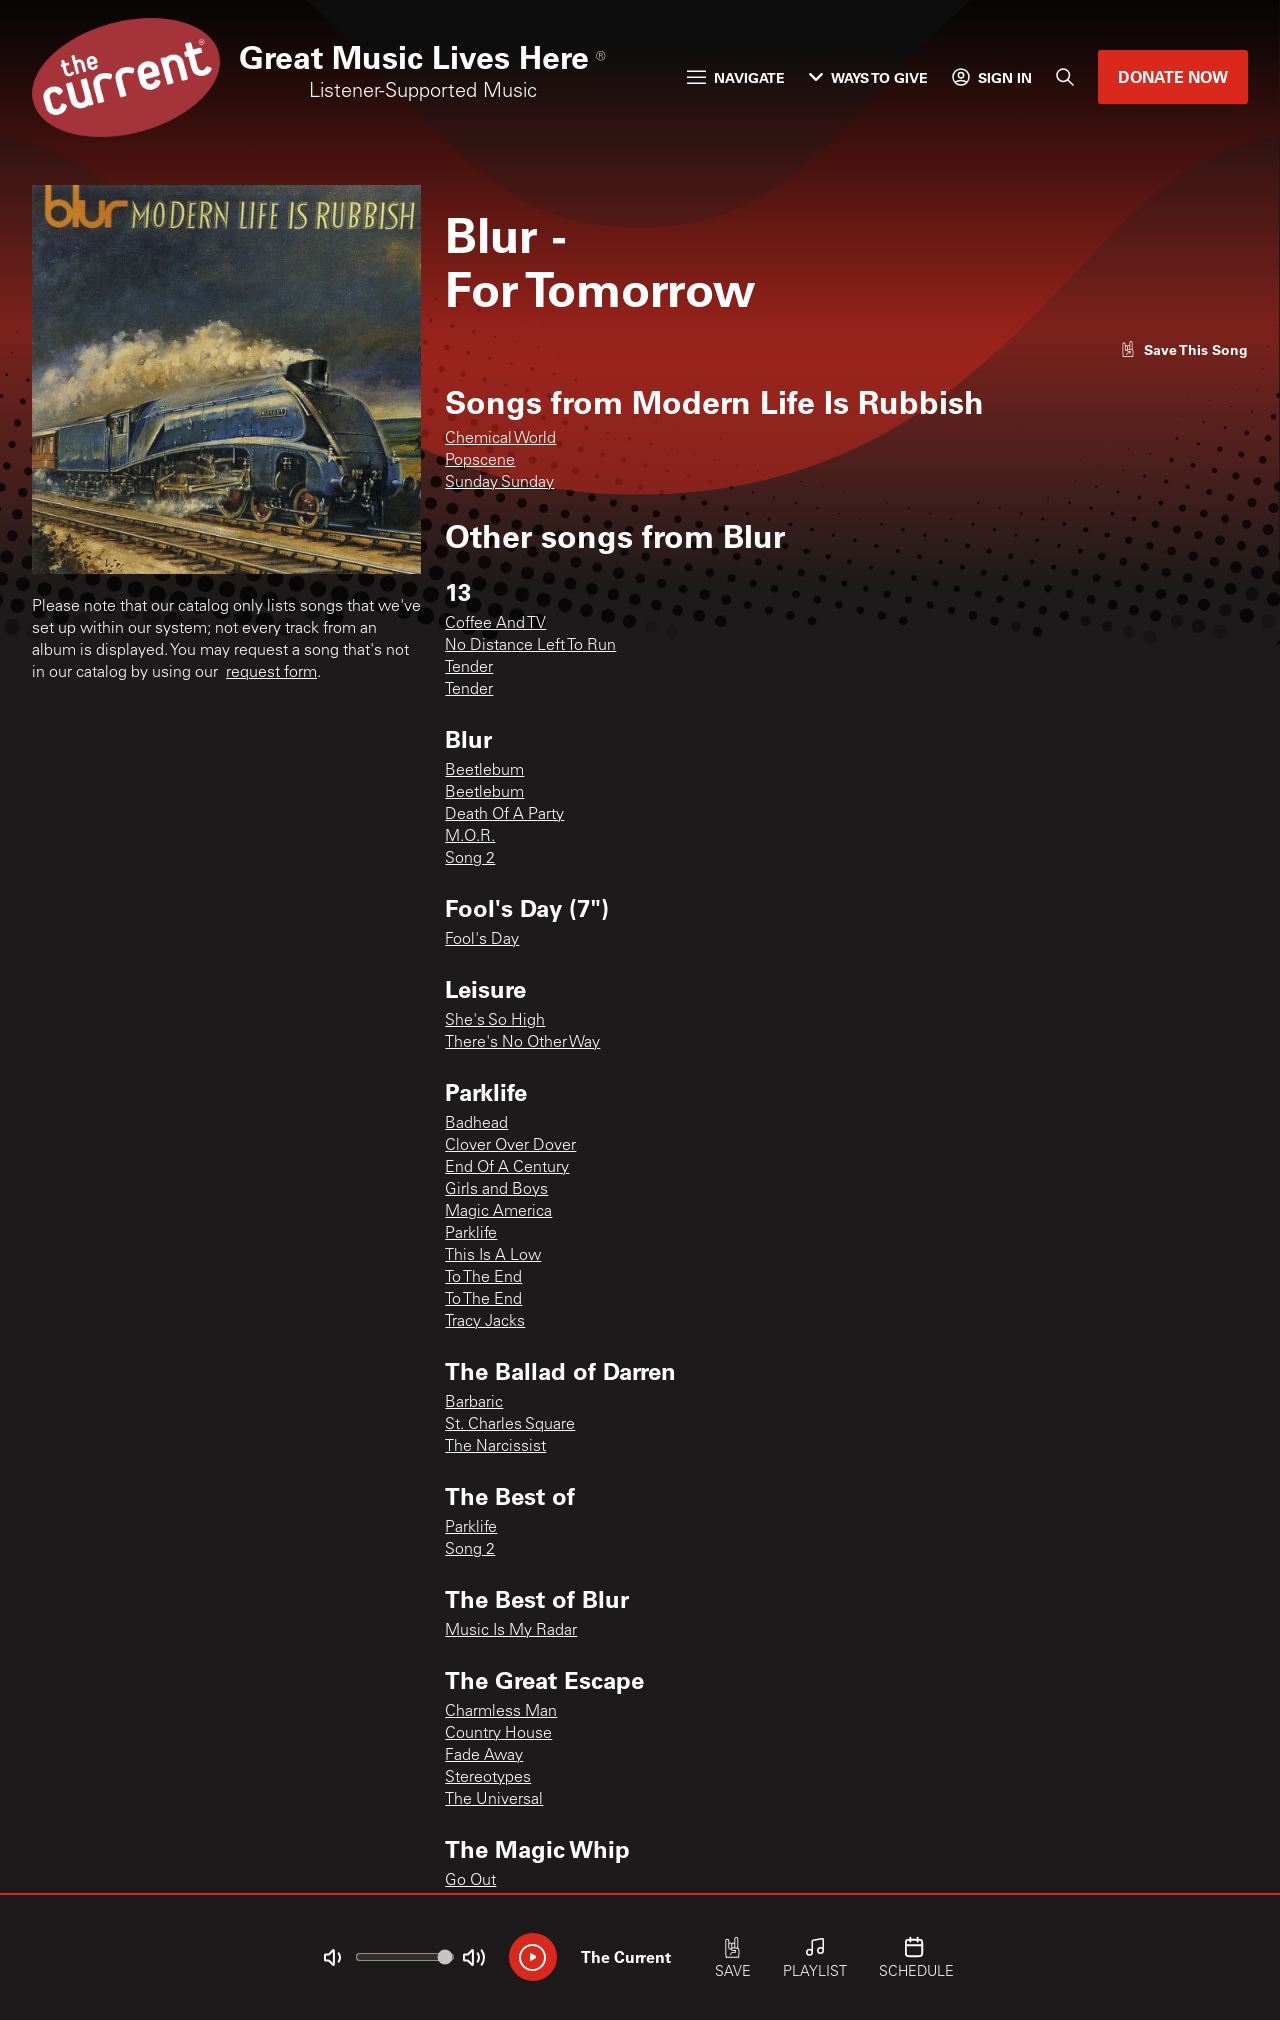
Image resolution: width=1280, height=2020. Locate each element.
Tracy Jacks (485, 1322)
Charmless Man (501, 1712)
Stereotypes (488, 1778)
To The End (483, 1278)
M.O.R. (470, 837)
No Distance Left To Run (530, 646)
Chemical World (500, 439)
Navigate (736, 77)
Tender (469, 668)
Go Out (470, 1881)
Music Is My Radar (511, 1631)
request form (271, 673)
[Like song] (1184, 349)
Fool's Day (482, 940)
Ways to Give (868, 77)
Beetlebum (484, 771)
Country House (498, 1734)
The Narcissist (495, 1447)
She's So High (495, 1021)
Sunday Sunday (499, 483)
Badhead (476, 1124)
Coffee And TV (495, 624)
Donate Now (1173, 76)
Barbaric (474, 1403)
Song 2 (470, 859)
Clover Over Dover (510, 1146)
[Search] (1065, 77)
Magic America (498, 1212)
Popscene (480, 461)
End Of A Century (507, 1168)
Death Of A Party (504, 815)
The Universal (494, 1800)
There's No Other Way (522, 1043)
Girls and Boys (496, 1190)
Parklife (471, 1234)
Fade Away (484, 1756)
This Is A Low (493, 1256)
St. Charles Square (510, 1425)
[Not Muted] (332, 1958)
